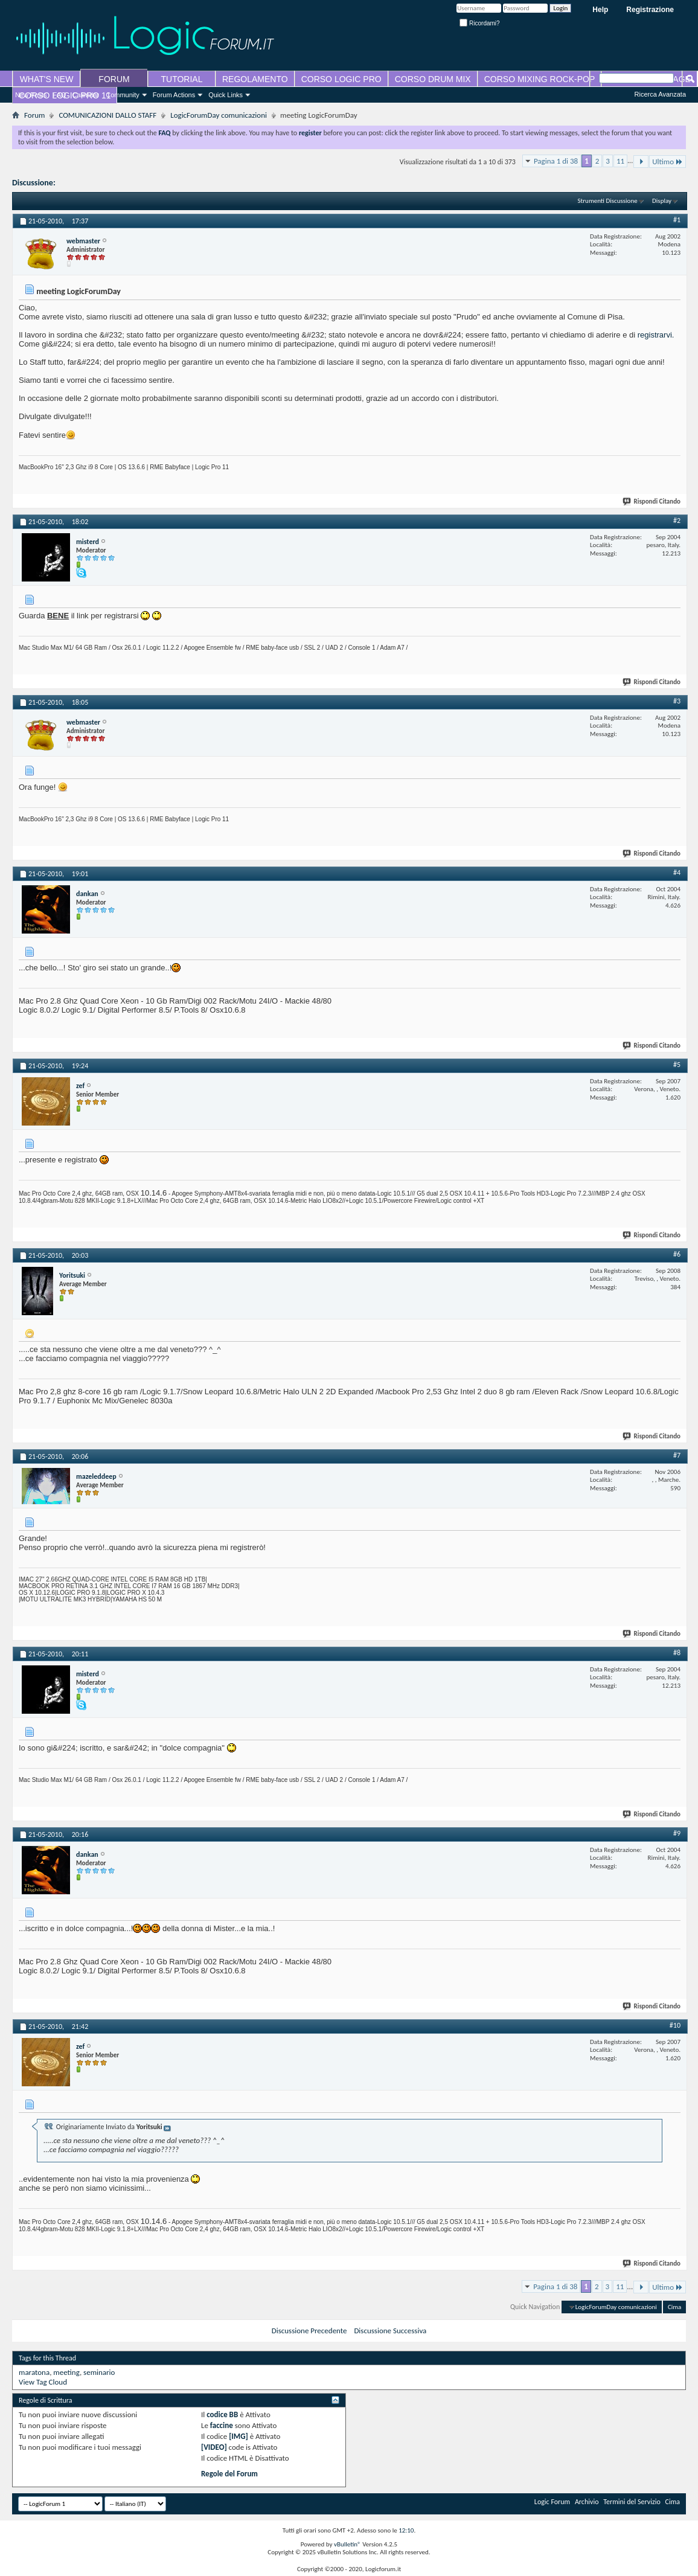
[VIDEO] (214, 2447)
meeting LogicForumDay (99, 183)
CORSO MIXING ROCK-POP (539, 79)
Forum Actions (174, 94)
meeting (66, 2372)
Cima (674, 2307)
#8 (676, 1652)
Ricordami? (479, 23)
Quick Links (225, 94)
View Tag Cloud (43, 2381)
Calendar (86, 94)
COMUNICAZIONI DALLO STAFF (107, 115)
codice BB (222, 2414)
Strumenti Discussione (608, 201)
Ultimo (667, 161)
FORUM (113, 79)
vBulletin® (347, 2544)
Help (600, 9)
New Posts (31, 94)
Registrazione (650, 9)
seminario (99, 2372)
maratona (34, 2372)
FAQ (59, 94)
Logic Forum (552, 2502)
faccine (221, 2425)
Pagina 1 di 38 (556, 160)
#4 (676, 872)
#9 (676, 1833)
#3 (676, 701)
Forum (34, 115)
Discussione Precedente (309, 2330)
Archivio (587, 2502)
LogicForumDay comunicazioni (218, 115)
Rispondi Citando (652, 501)
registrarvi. (656, 334)
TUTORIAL (182, 79)
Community (122, 94)
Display (661, 201)
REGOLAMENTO (255, 79)
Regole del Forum (229, 2473)
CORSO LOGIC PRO (341, 79)
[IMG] (238, 2436)
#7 (676, 1455)
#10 (675, 2025)
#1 (676, 220)
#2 (676, 520)
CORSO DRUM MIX (433, 79)
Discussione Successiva (390, 2330)
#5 (676, 1064)
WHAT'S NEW (47, 79)
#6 (676, 1254)
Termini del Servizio (632, 2502)
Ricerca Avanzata (660, 94)
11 (620, 160)
